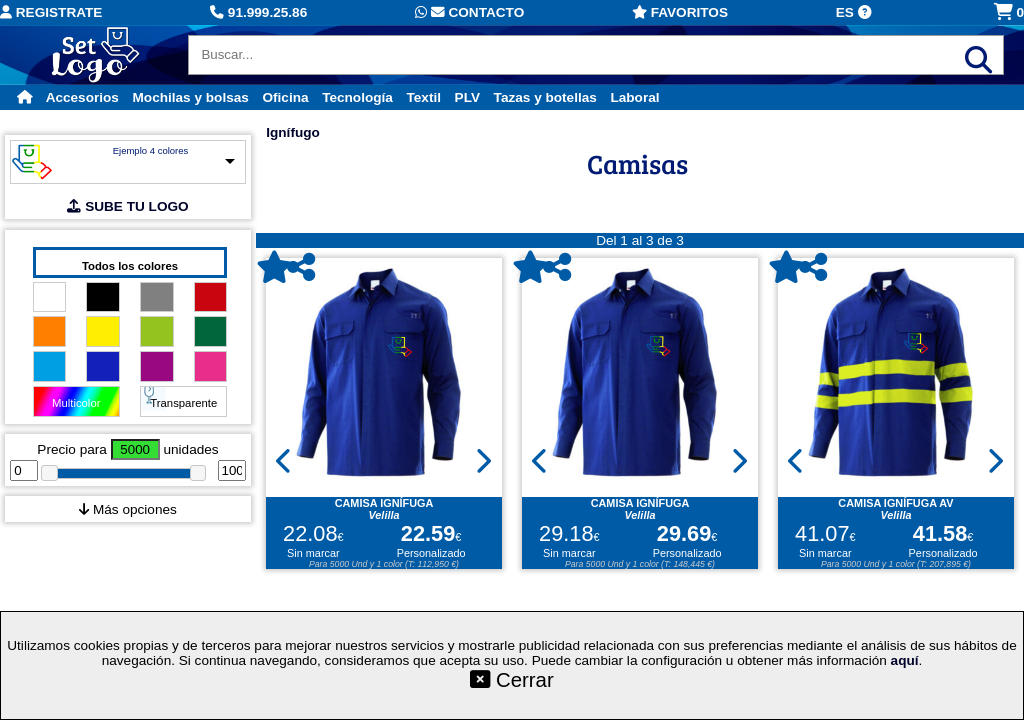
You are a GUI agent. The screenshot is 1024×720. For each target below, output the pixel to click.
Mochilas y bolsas (191, 97)
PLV (467, 97)
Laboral (634, 97)
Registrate (51, 12)
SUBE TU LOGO (127, 206)
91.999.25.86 (258, 12)
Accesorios (82, 97)
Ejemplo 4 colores (151, 150)
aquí (905, 660)
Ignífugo (293, 132)
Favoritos (680, 12)
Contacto (469, 12)
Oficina (285, 97)
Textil (423, 97)
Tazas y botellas (545, 97)
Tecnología (357, 97)
